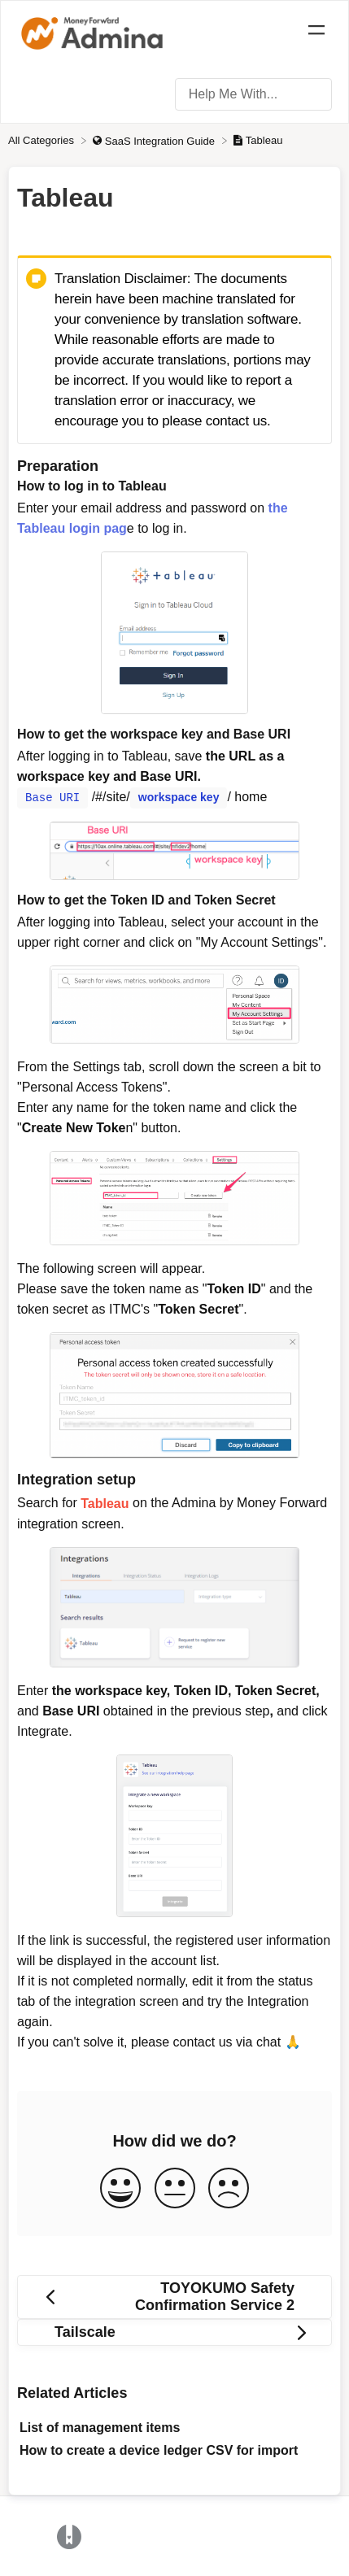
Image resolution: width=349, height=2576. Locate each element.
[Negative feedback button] (228, 2188)
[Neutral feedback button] (175, 2188)
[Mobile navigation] (316, 32)
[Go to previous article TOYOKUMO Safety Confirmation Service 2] (174, 2296)
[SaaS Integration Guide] (155, 140)
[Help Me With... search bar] (253, 94)
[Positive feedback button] (120, 2188)
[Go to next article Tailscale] (174, 2331)
